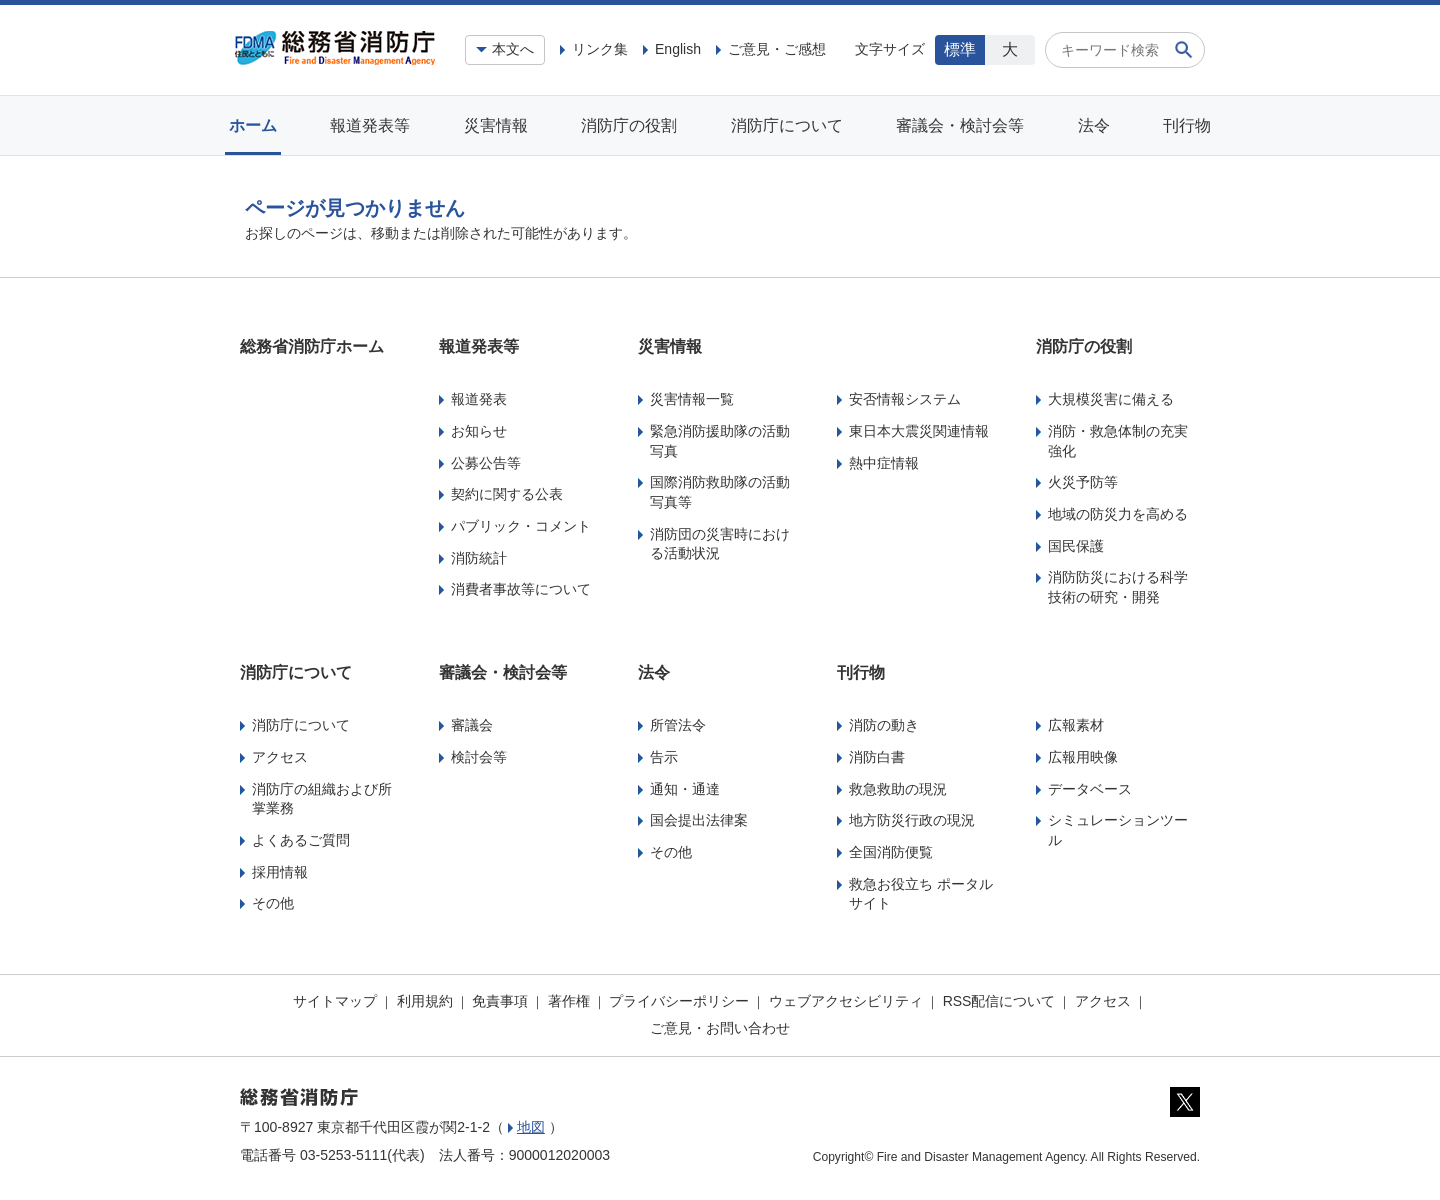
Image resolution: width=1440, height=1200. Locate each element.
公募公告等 (486, 463)
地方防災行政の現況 (912, 820)
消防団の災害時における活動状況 (720, 544)
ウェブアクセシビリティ (846, 1001)
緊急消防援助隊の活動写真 (720, 441)
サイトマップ (335, 1001)
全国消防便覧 (891, 852)
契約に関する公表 (507, 494)
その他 (273, 903)
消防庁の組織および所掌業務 (322, 799)
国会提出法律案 (699, 820)
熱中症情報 (884, 463)
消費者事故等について (521, 589)
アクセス (280, 757)
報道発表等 (370, 125)
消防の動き (884, 725)
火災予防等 (1083, 482)
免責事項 (500, 1001)
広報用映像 (1083, 757)
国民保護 (1076, 546)
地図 (531, 1127)
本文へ (513, 49)
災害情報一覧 (692, 399)
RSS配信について (999, 1001)
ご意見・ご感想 (777, 49)
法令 (1094, 125)
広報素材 (1076, 725)
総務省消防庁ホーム (312, 346)
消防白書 (877, 757)
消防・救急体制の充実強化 (1118, 441)
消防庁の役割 (629, 125)
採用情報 (280, 872)
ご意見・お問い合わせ (720, 1028)
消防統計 (479, 558)
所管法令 (678, 725)
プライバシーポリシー (679, 1001)
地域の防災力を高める (1118, 514)
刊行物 (1187, 125)
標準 (960, 49)
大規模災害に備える (1111, 399)
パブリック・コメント (521, 526)
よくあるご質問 (301, 840)
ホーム (253, 125)
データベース (1090, 789)
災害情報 (496, 125)
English (678, 49)
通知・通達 (685, 789)
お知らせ (479, 431)
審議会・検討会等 (960, 125)
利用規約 (425, 1001)
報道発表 (479, 399)
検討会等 (479, 757)
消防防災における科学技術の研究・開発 (1118, 587)
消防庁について (787, 125)
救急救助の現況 (898, 789)
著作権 (569, 1001)
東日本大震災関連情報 (919, 431)
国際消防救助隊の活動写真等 (720, 492)
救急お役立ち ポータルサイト (921, 894)
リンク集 (600, 49)
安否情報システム (905, 399)
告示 (664, 757)
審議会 (472, 725)
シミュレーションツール (1118, 830)
